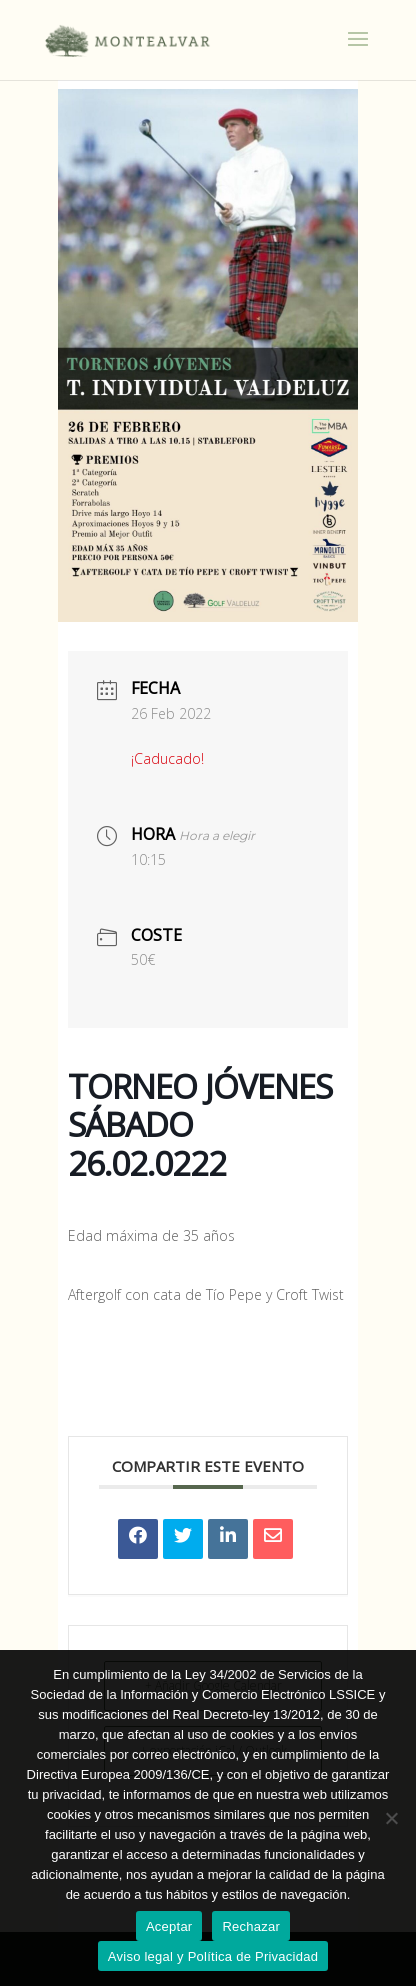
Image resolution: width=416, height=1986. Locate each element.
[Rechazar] (391, 1818)
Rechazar (251, 1926)
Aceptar (169, 1926)
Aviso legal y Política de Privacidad (213, 1956)
